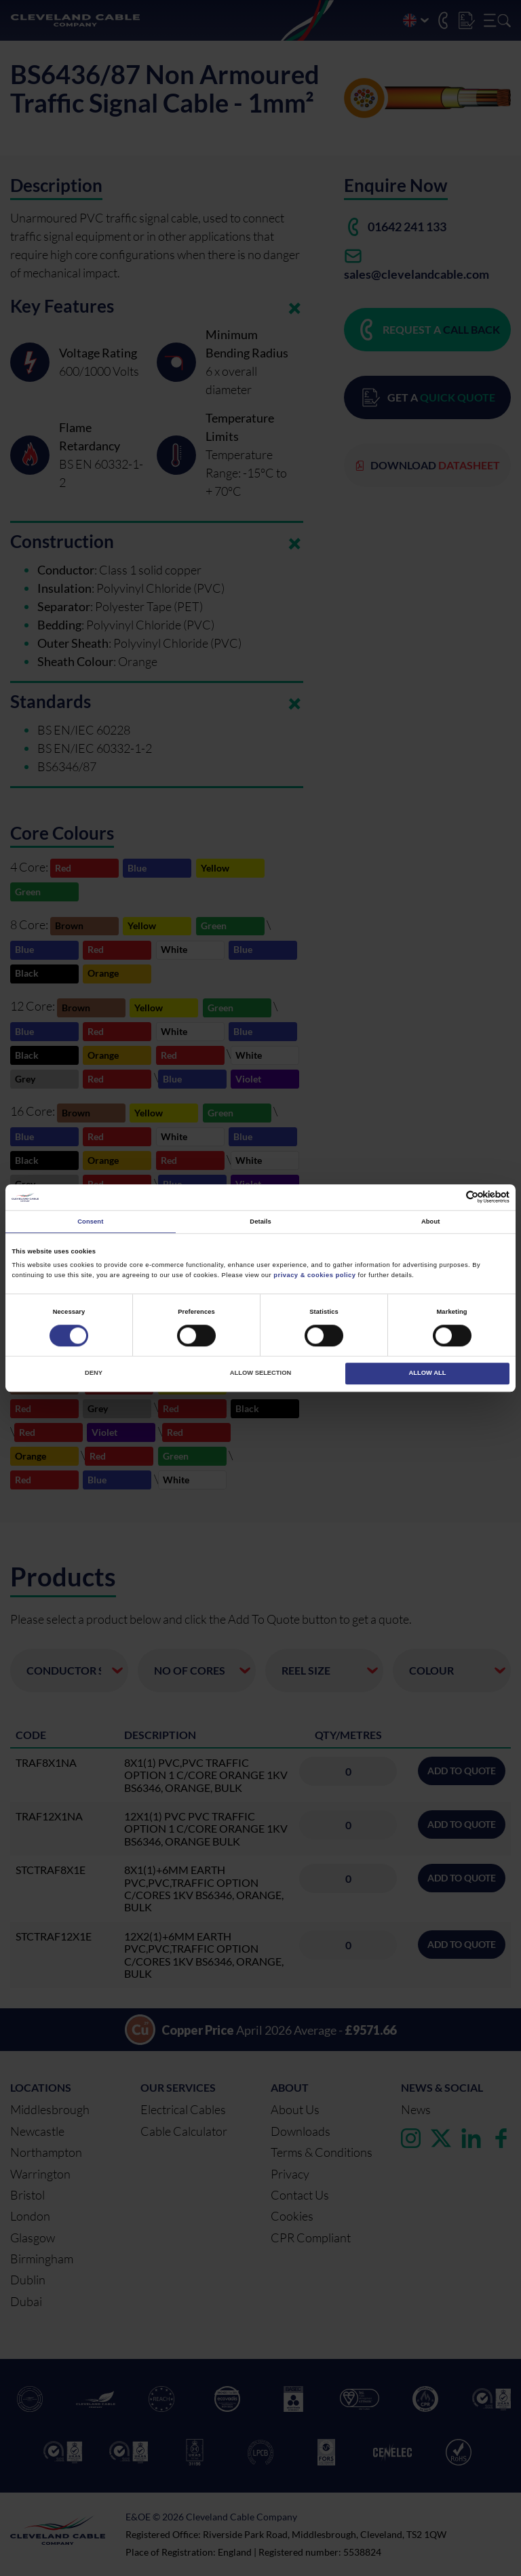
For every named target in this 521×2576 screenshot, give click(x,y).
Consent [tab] (90, 1221)
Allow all (427, 1373)
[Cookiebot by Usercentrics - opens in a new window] (450, 1197)
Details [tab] (260, 1221)
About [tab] (430, 1221)
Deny (93, 1373)
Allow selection (260, 1373)
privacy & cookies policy (314, 1275)
